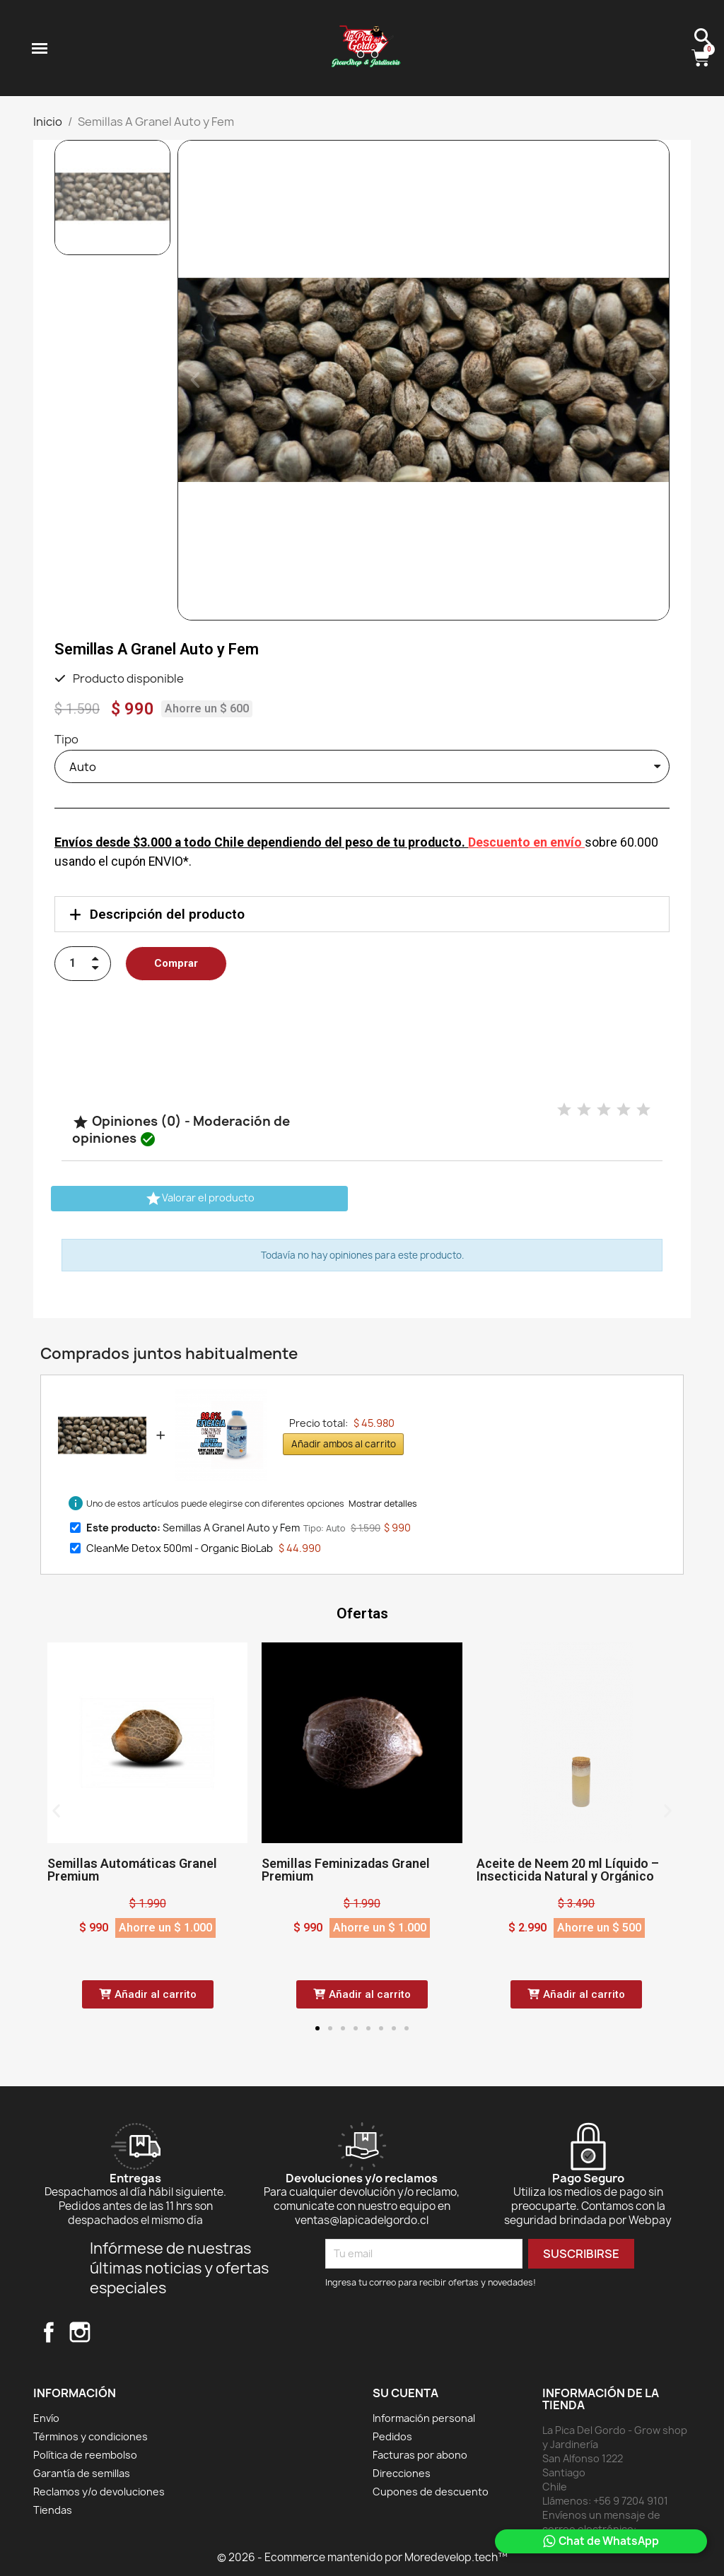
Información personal (424, 2418)
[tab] (362, 914)
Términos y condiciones (90, 2436)
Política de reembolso (85, 2455)
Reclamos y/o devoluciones (99, 2491)
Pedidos (392, 2436)
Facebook (49, 2332)
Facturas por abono (420, 2455)
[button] (195, 380)
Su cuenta (405, 2393)
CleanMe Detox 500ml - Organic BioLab (179, 1548)
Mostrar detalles (383, 1504)
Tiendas (52, 2510)
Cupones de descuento (431, 2491)
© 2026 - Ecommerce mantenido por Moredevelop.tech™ (362, 2557)
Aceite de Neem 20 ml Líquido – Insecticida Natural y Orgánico (568, 1869)
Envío (46, 2418)
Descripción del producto (167, 914)
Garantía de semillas (81, 2473)
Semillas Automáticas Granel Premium (132, 1869)
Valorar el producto (200, 1198)
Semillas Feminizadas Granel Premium (346, 1869)
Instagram (80, 2332)
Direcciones (402, 2473)
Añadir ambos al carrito (343, 1443)
